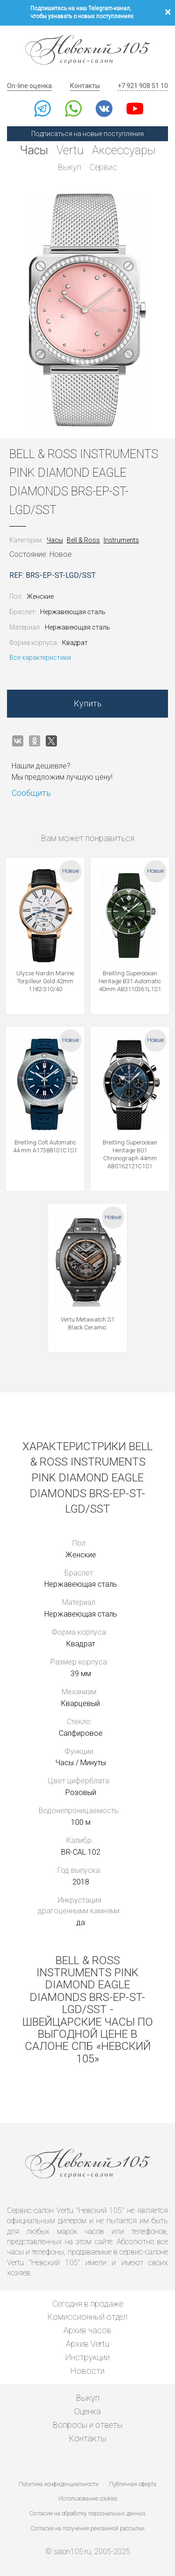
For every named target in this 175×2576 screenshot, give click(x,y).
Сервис (103, 167)
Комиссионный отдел (87, 2317)
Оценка (87, 2411)
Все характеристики (40, 657)
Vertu (70, 150)
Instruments (121, 540)
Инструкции (87, 2357)
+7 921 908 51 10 (143, 85)
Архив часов (87, 2330)
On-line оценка (29, 85)
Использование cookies (87, 2498)
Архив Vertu (87, 2344)
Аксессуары (123, 150)
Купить (88, 703)
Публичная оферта (132, 2484)
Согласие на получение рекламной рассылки (88, 2528)
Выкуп (69, 167)
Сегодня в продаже (87, 2304)
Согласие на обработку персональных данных (88, 2513)
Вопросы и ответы (88, 2425)
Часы (34, 150)
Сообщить (31, 793)
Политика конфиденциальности (58, 2484)
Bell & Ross (83, 540)
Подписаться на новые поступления (87, 133)
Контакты (85, 85)
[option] (87, 309)
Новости (87, 2371)
